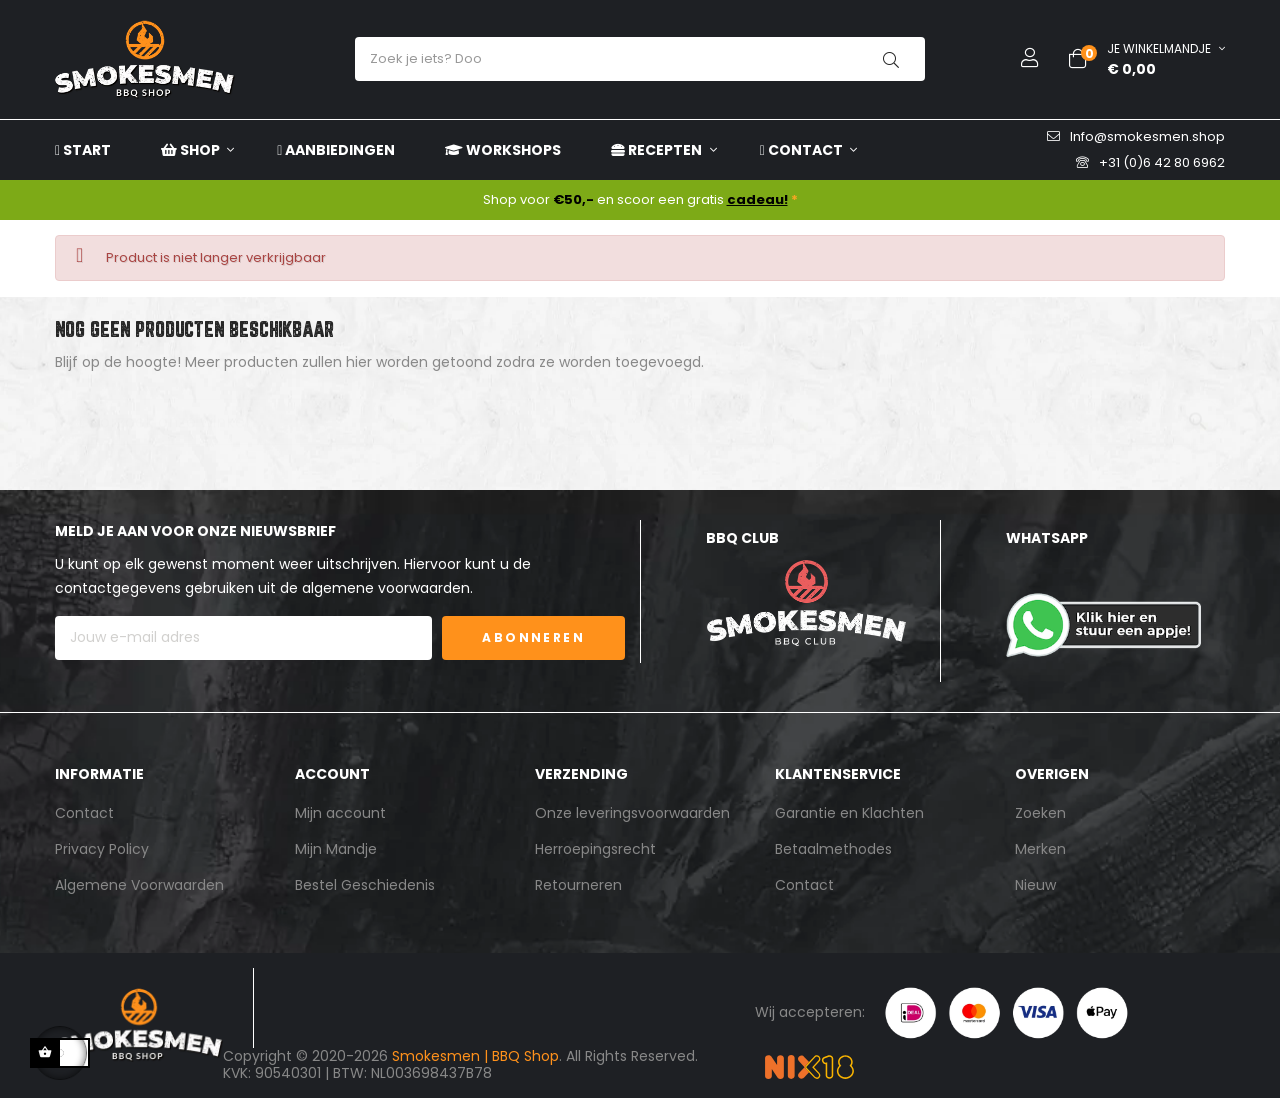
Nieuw (1035, 885)
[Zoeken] (640, 412)
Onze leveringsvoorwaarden (632, 813)
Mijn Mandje (336, 849)
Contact (84, 813)
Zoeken (1040, 813)
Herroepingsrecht (595, 849)
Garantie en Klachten (849, 813)
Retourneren (578, 885)
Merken (1040, 849)
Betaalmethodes (833, 849)
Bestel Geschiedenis (365, 885)
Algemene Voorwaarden (139, 885)
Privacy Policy (102, 849)
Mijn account (340, 813)
